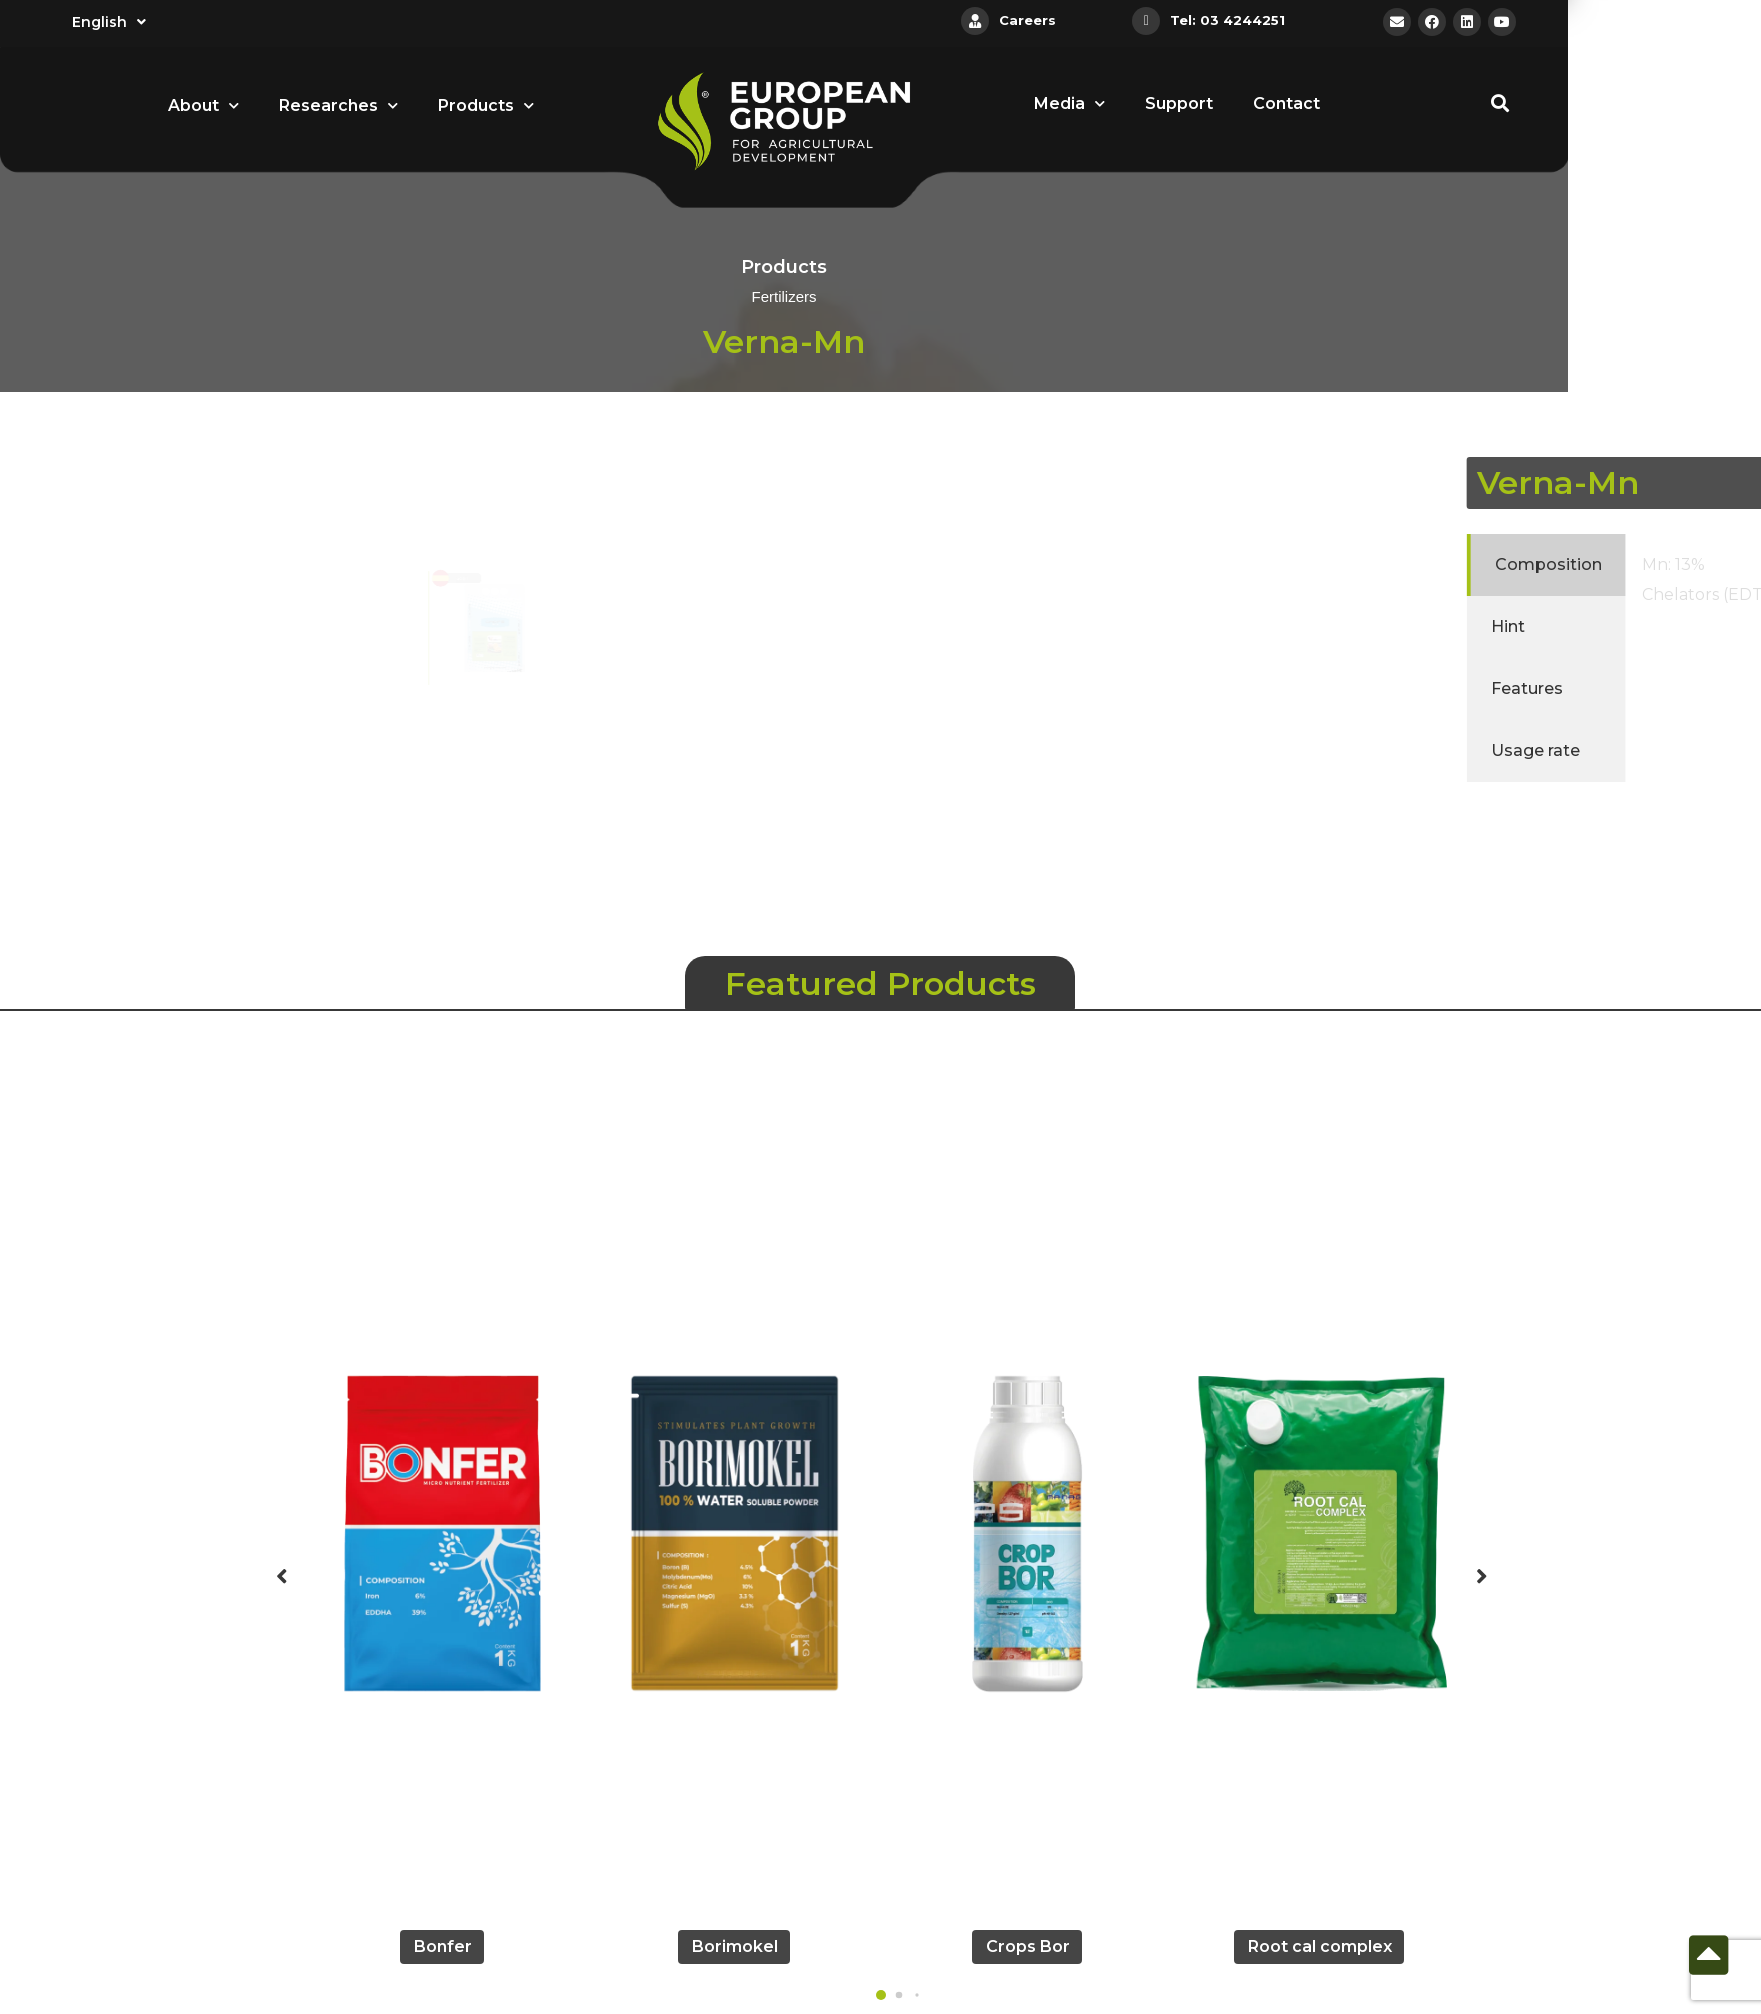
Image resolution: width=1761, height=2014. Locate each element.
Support (1179, 103)
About (203, 105)
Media (1069, 103)
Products (486, 105)
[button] (881, 1995)
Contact (1286, 103)
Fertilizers (783, 298)
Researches (338, 105)
